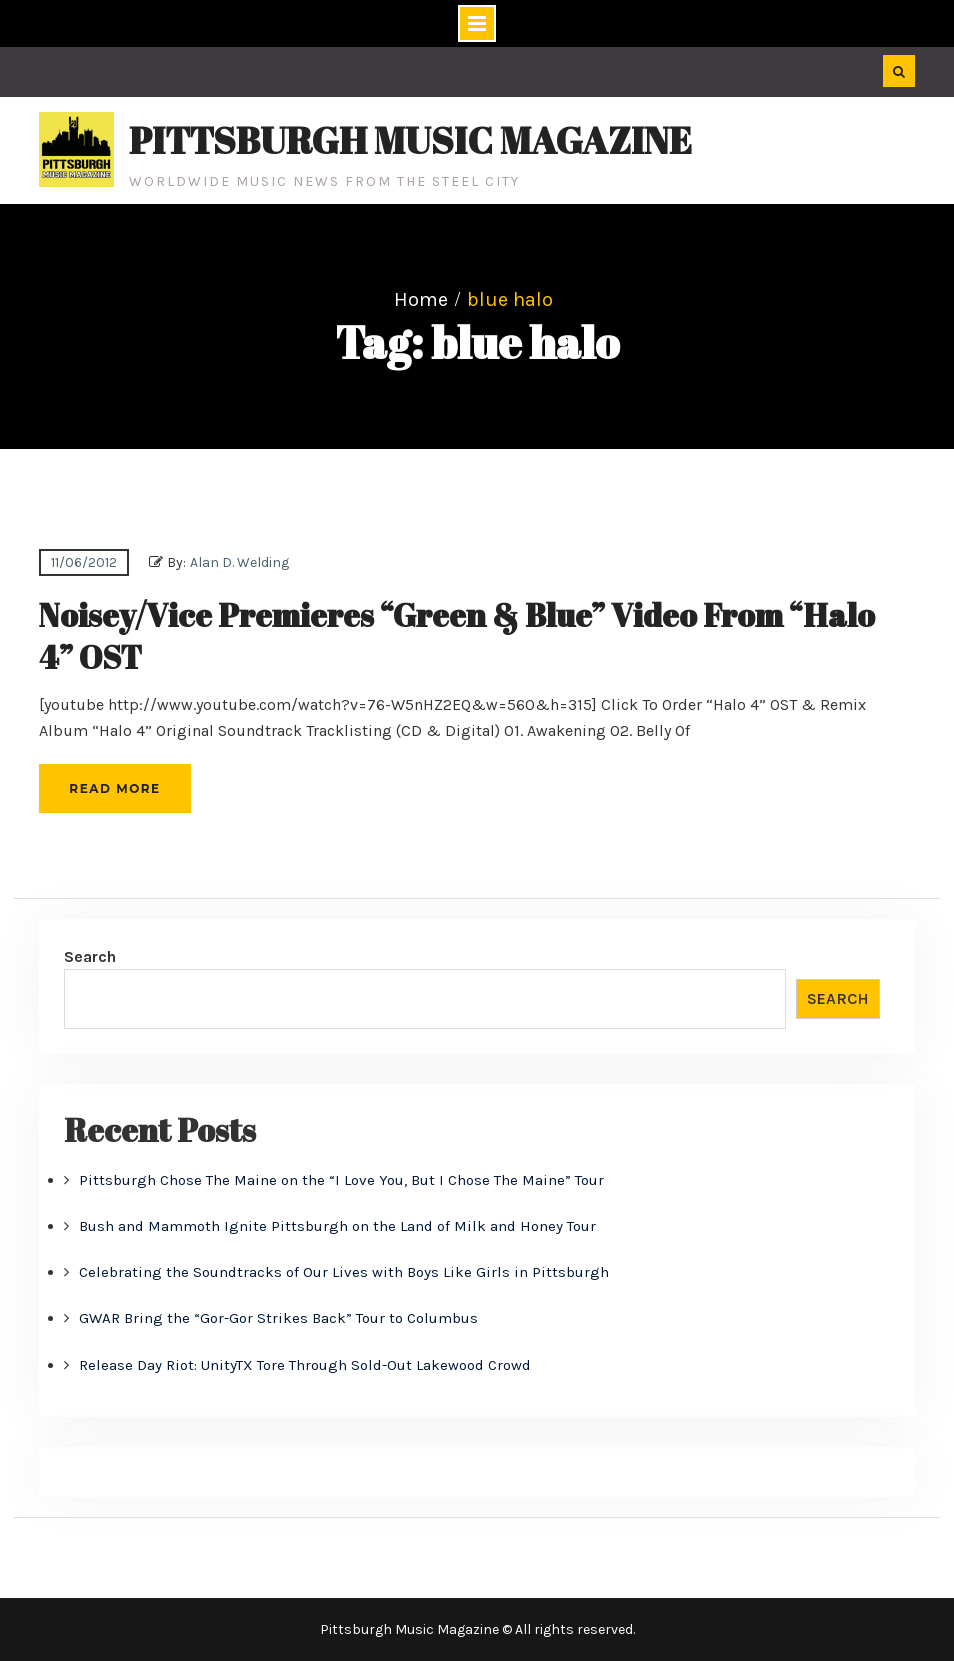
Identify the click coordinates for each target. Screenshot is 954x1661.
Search (90, 956)
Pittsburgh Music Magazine (410, 140)
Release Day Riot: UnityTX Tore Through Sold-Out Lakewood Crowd (305, 1365)
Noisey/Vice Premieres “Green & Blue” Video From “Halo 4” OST (457, 635)
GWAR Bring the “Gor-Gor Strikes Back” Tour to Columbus (278, 1318)
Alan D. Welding (239, 562)
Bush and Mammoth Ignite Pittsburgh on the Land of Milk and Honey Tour (337, 1226)
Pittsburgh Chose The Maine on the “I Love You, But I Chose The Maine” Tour (341, 1180)
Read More (114, 788)
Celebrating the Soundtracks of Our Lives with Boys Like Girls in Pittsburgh (344, 1272)
